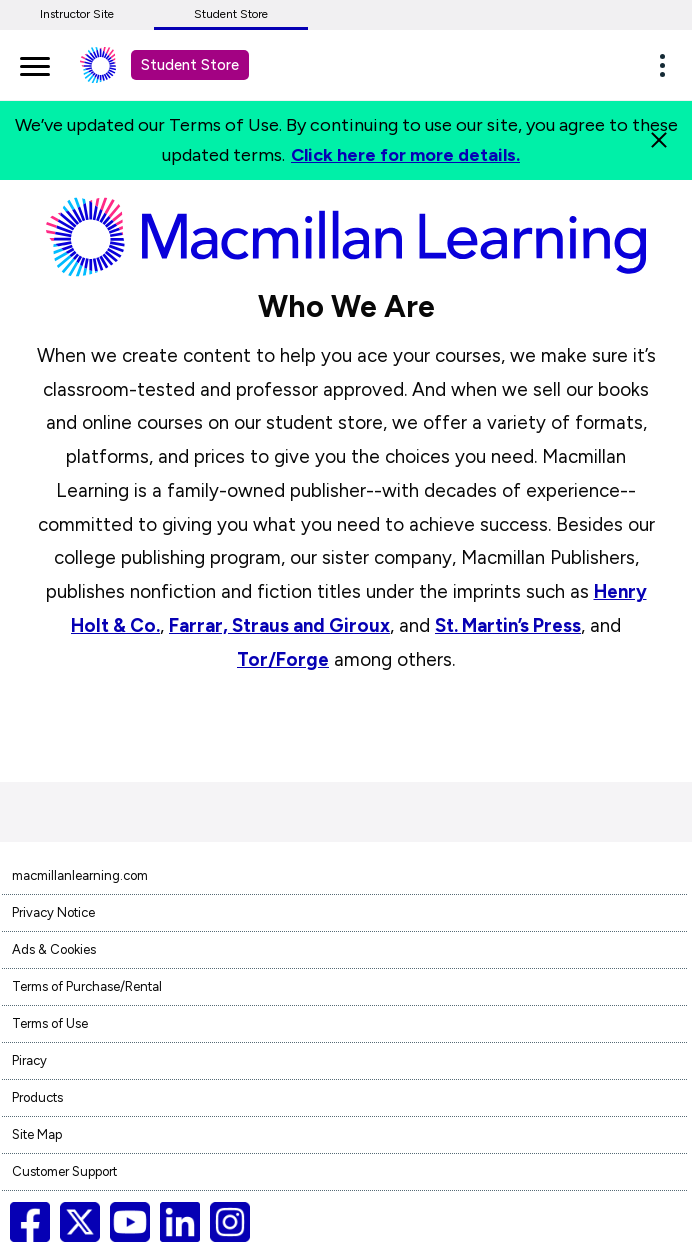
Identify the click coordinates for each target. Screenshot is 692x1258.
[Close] (659, 140)
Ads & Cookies (54, 949)
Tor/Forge (283, 659)
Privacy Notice (53, 912)
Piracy (29, 1060)
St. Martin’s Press (508, 625)
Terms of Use (50, 1023)
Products (37, 1097)
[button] (668, 65)
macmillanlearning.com (80, 875)
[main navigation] (35, 63)
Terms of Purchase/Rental (87, 986)
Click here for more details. (405, 155)
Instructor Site (77, 14)
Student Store (231, 14)
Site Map (37, 1134)
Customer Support (64, 1171)
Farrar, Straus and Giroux (279, 625)
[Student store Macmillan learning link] (113, 65)
